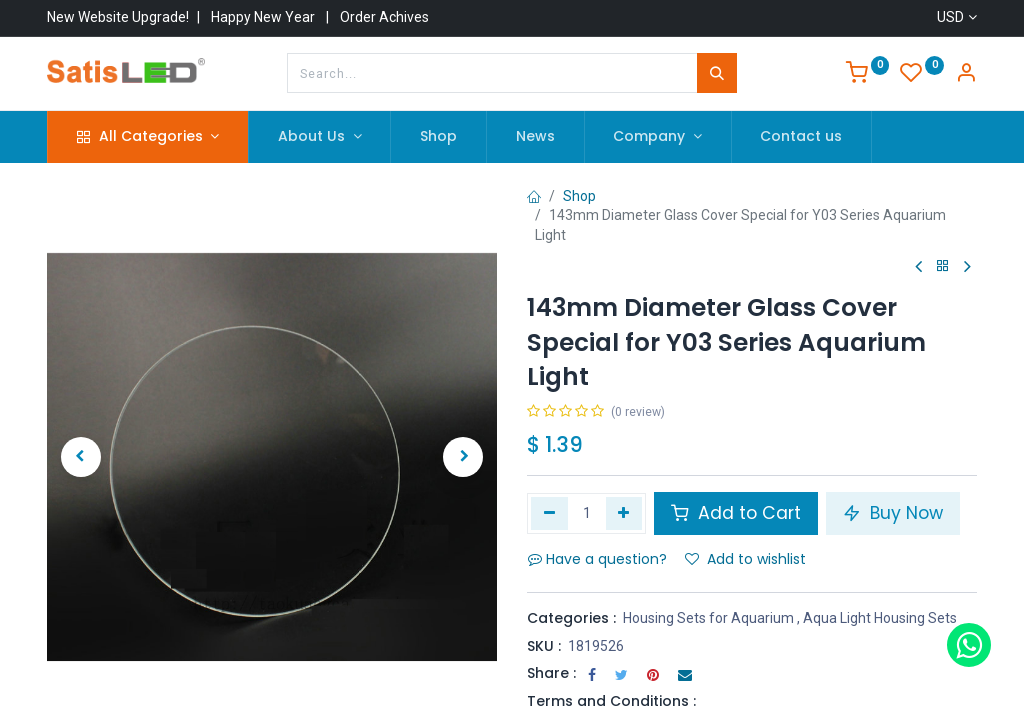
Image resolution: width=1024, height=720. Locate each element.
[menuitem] (438, 137)
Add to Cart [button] (736, 513)
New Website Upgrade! (118, 17)
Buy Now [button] (893, 513)
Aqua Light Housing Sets (880, 618)
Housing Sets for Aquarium (708, 618)
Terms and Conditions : (611, 701)
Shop (579, 196)
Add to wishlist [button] (745, 559)
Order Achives (384, 17)
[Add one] (624, 513)
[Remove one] (549, 513)
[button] (81, 457)
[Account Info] (966, 75)
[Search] (717, 73)
